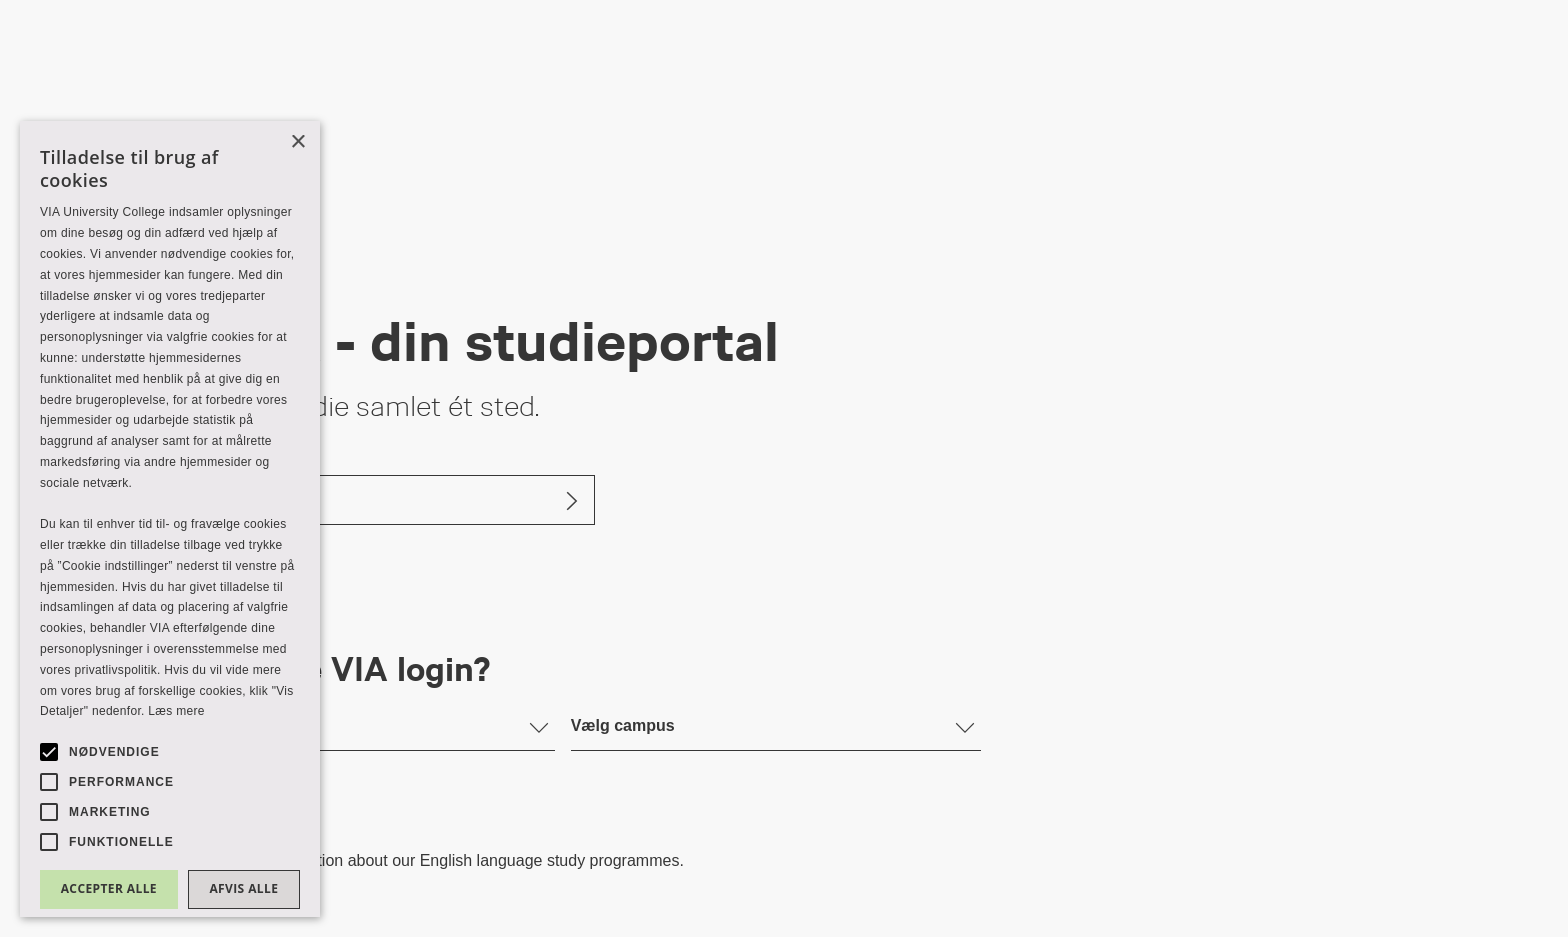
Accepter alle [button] (109, 888)
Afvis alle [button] (243, 888)
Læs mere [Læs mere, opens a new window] (176, 711)
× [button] (297, 142)
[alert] (170, 519)
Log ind (189, 499)
